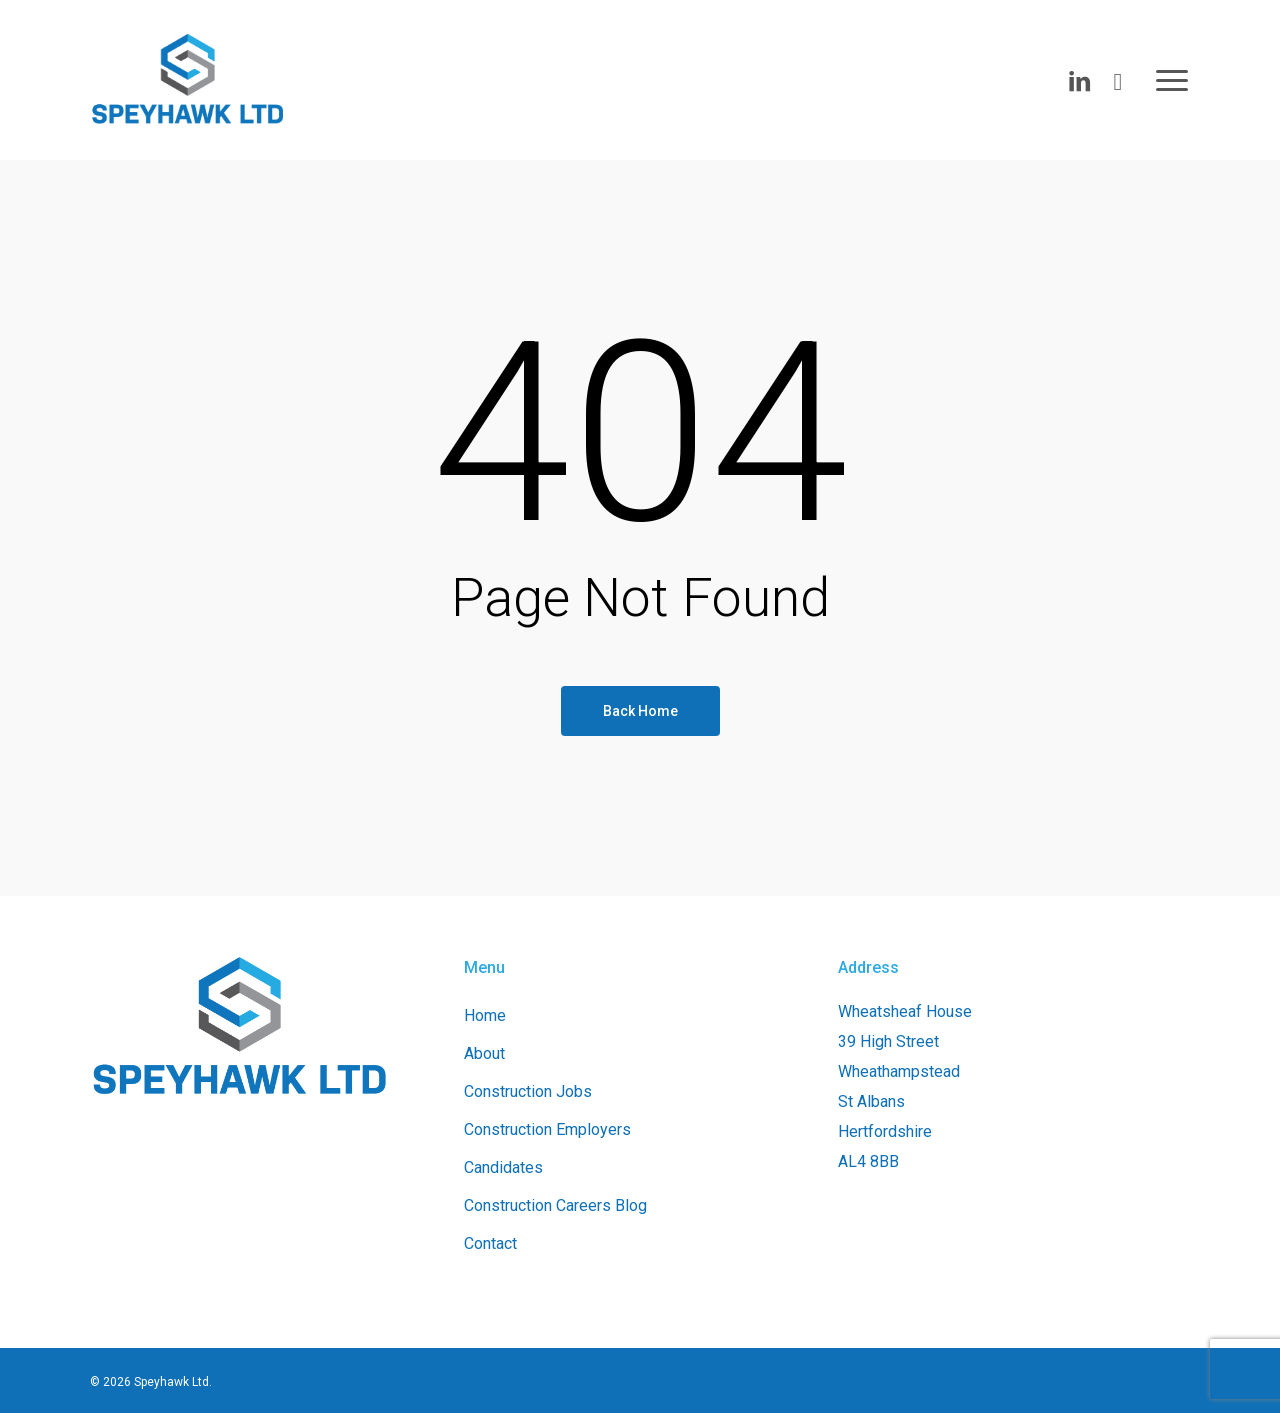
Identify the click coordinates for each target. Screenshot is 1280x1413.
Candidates (503, 1167)
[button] (1173, 80)
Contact (490, 1243)
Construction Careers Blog (555, 1205)
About (484, 1053)
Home (485, 1015)
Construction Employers (547, 1129)
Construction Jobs (528, 1091)
